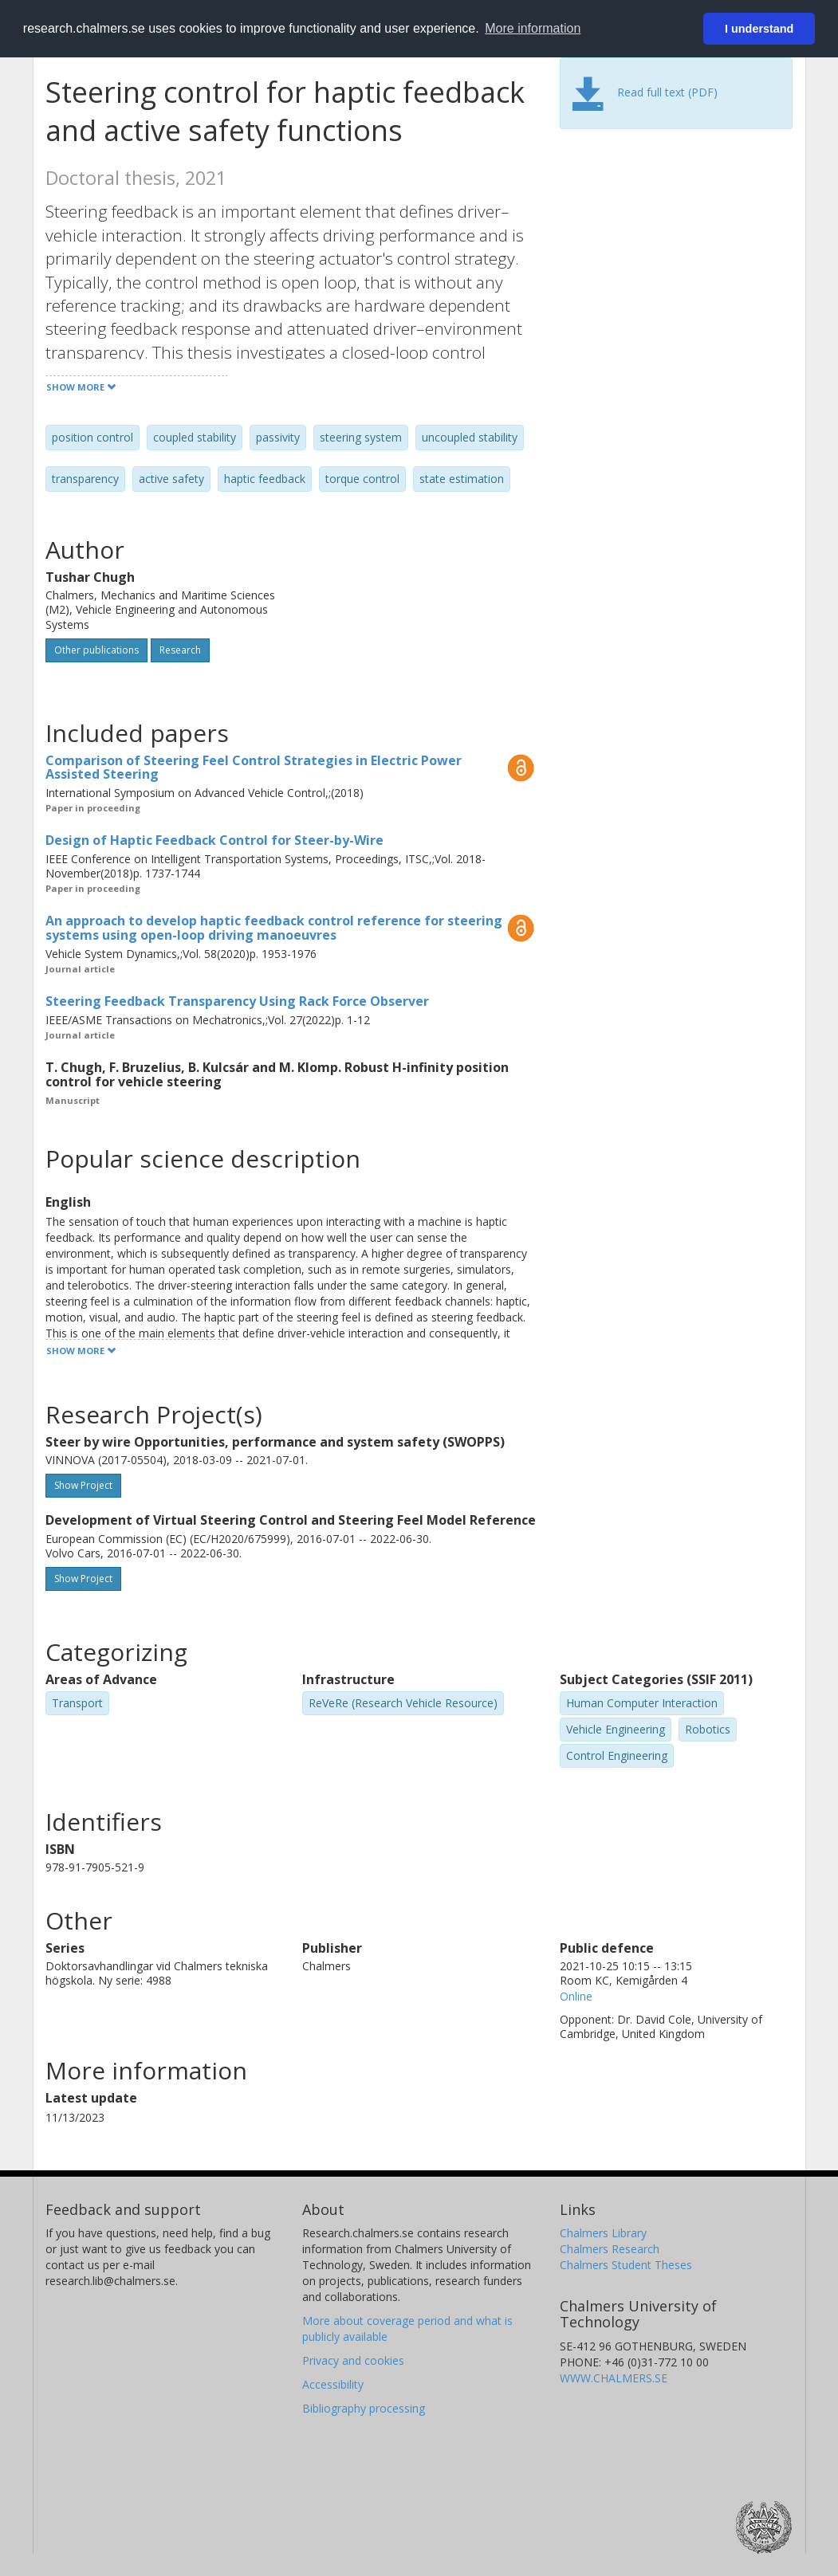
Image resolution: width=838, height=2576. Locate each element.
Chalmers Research (609, 2248)
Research (180, 650)
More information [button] (532, 28)
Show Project (83, 1485)
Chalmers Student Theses (626, 2264)
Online (576, 1996)
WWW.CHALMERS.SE (613, 2378)
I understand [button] (759, 28)
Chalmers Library (603, 2232)
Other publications (96, 650)
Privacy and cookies (353, 2360)
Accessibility (333, 2384)
